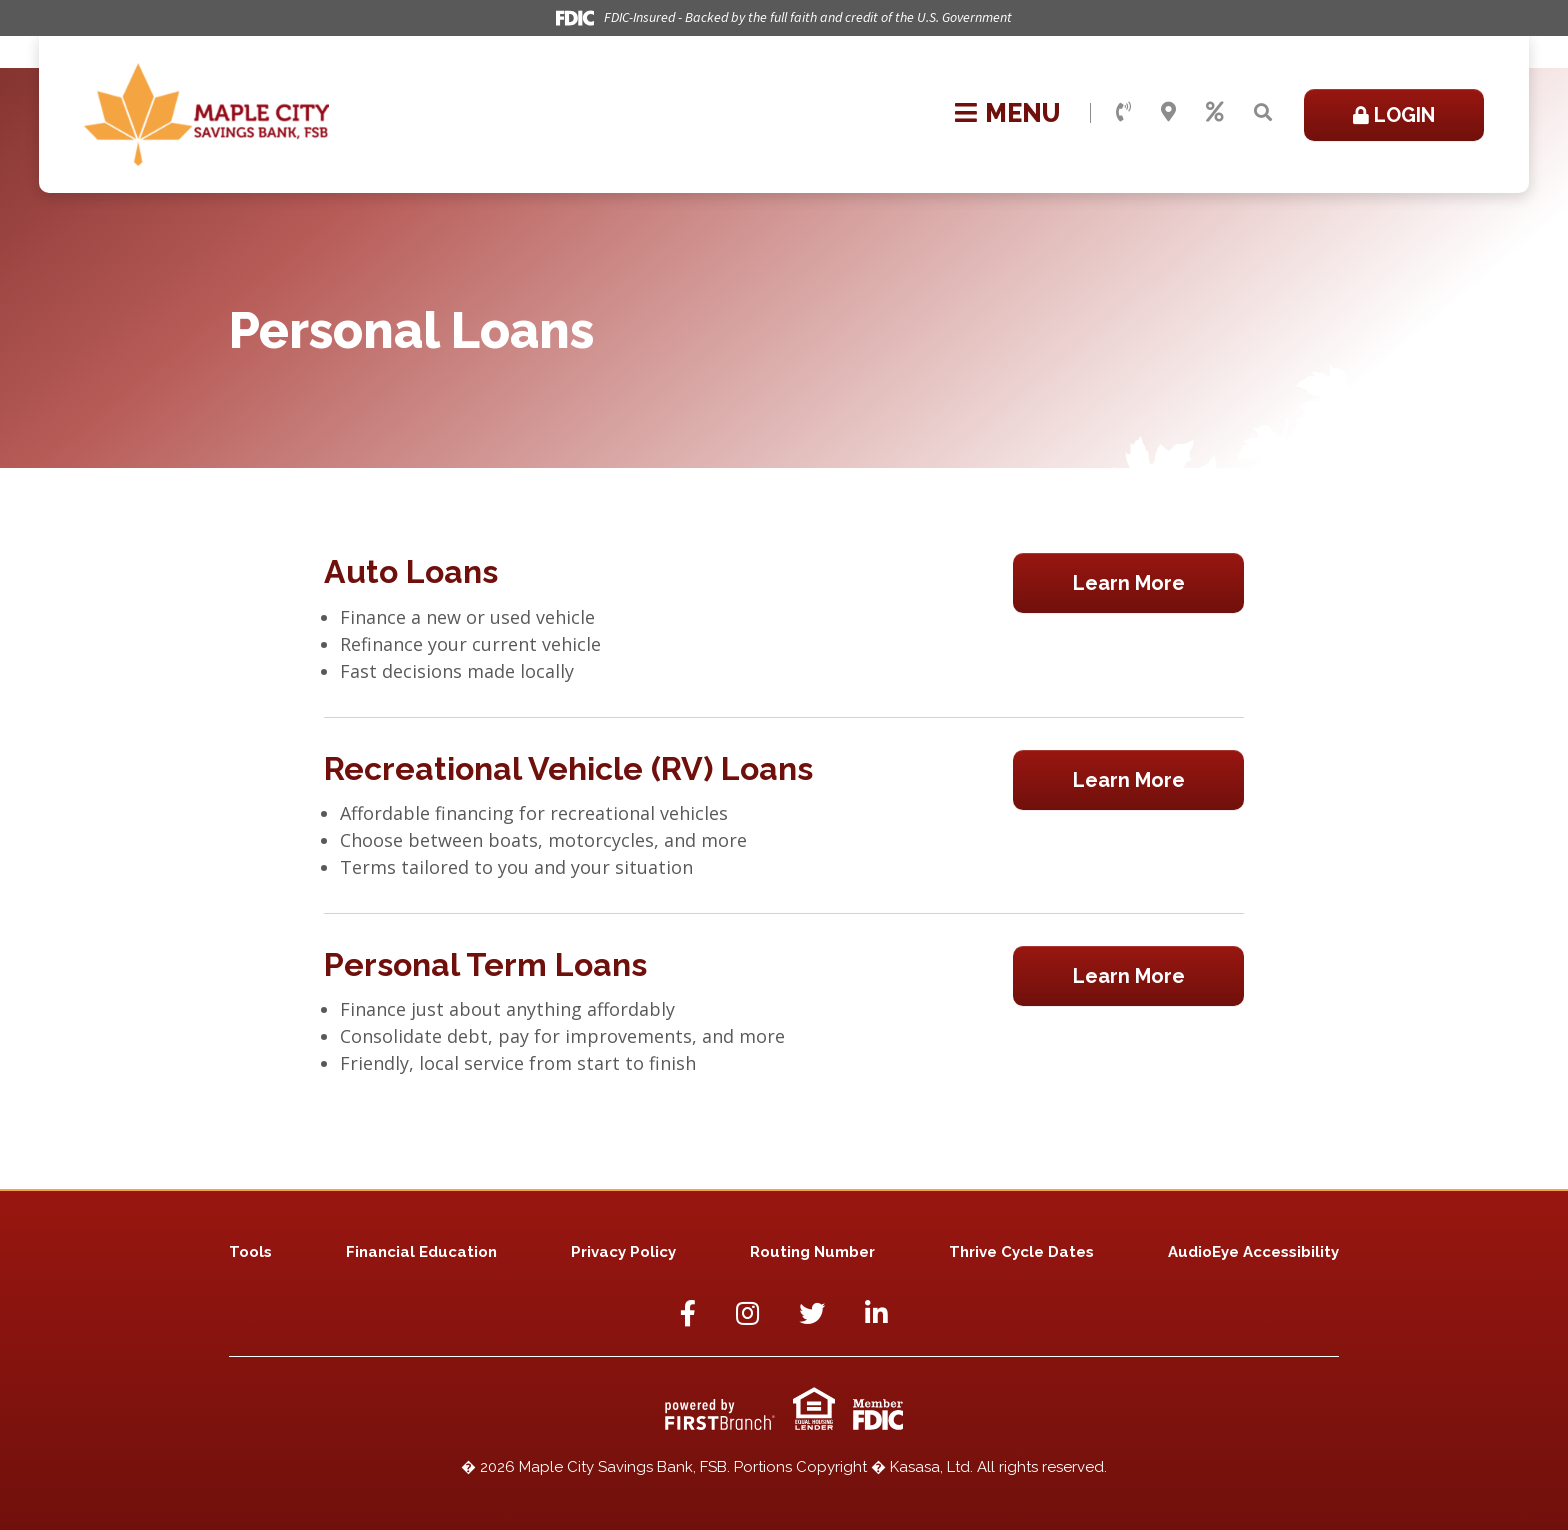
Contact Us (1123, 112)
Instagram (747, 1313)
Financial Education (421, 1252)
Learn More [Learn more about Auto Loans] (1129, 583)
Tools (250, 1252)
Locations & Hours (1168, 112)
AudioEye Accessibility (1253, 1252)
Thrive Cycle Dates (1021, 1252)
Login (1404, 115)
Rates (1215, 112)
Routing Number (812, 1252)
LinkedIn (876, 1313)
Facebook (688, 1313)
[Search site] (1263, 112)
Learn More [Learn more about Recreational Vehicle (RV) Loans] (1129, 780)
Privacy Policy (623, 1252)
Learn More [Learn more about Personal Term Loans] (1129, 976)
